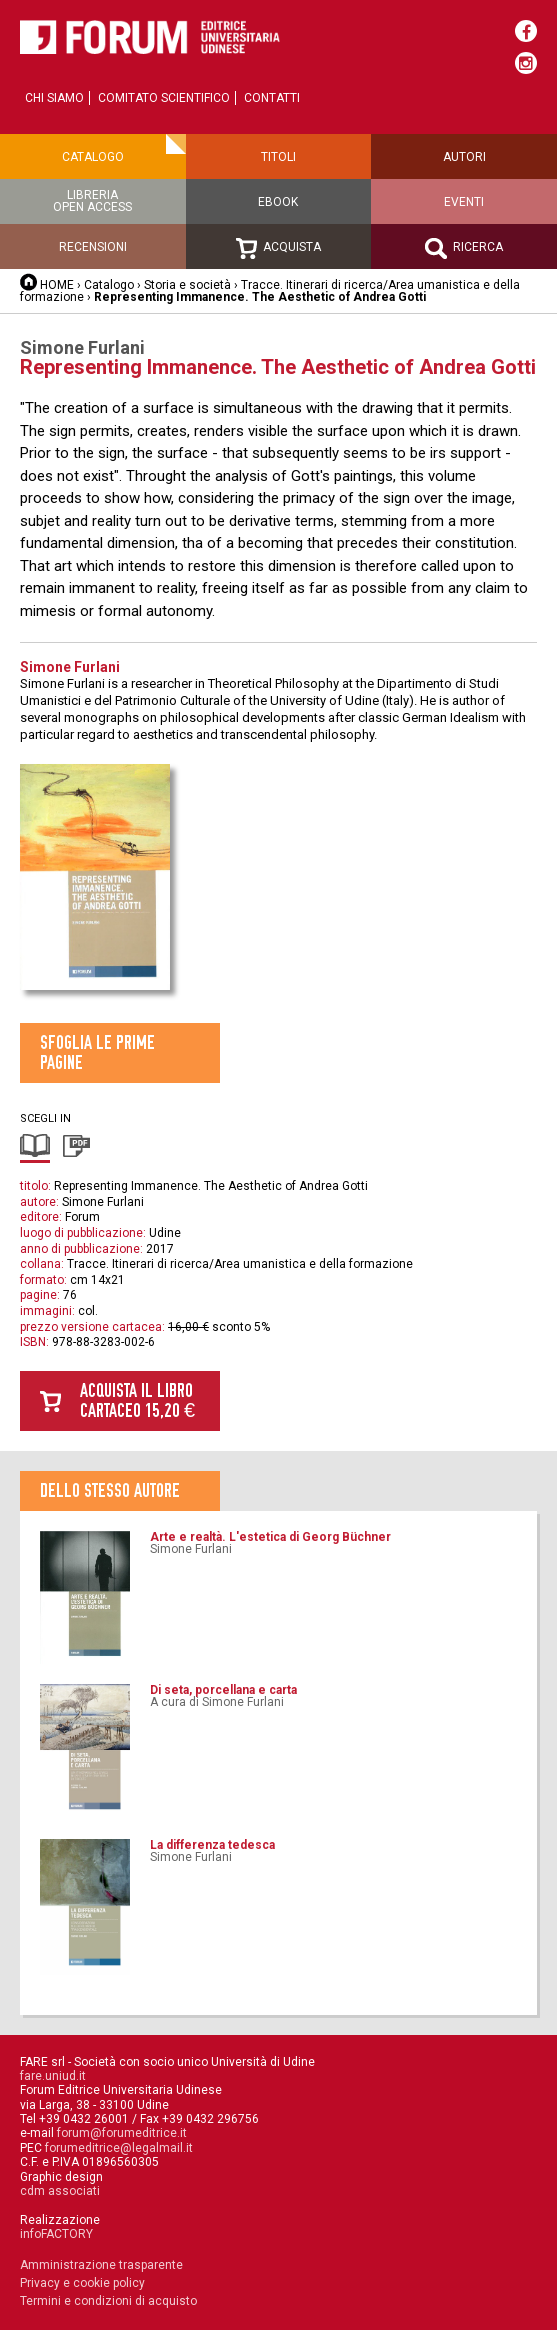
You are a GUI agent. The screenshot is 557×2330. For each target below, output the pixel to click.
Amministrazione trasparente (101, 2265)
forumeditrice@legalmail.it (119, 2148)
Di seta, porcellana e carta (223, 1690)
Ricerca (464, 248)
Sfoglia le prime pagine (97, 1052)
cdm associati (60, 2191)
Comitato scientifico (164, 98)
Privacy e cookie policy (82, 2283)
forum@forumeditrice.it (122, 2133)
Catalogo (93, 157)
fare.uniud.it (53, 2076)
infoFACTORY (56, 2234)
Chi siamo (54, 98)
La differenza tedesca (212, 1845)
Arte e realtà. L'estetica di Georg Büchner (270, 1537)
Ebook (278, 202)
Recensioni (93, 247)
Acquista (278, 248)
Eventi (464, 202)
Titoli (278, 157)
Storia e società (187, 285)
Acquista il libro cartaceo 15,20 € (137, 1400)
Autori (464, 157)
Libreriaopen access (92, 201)
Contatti (272, 98)
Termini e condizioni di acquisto (108, 2301)
